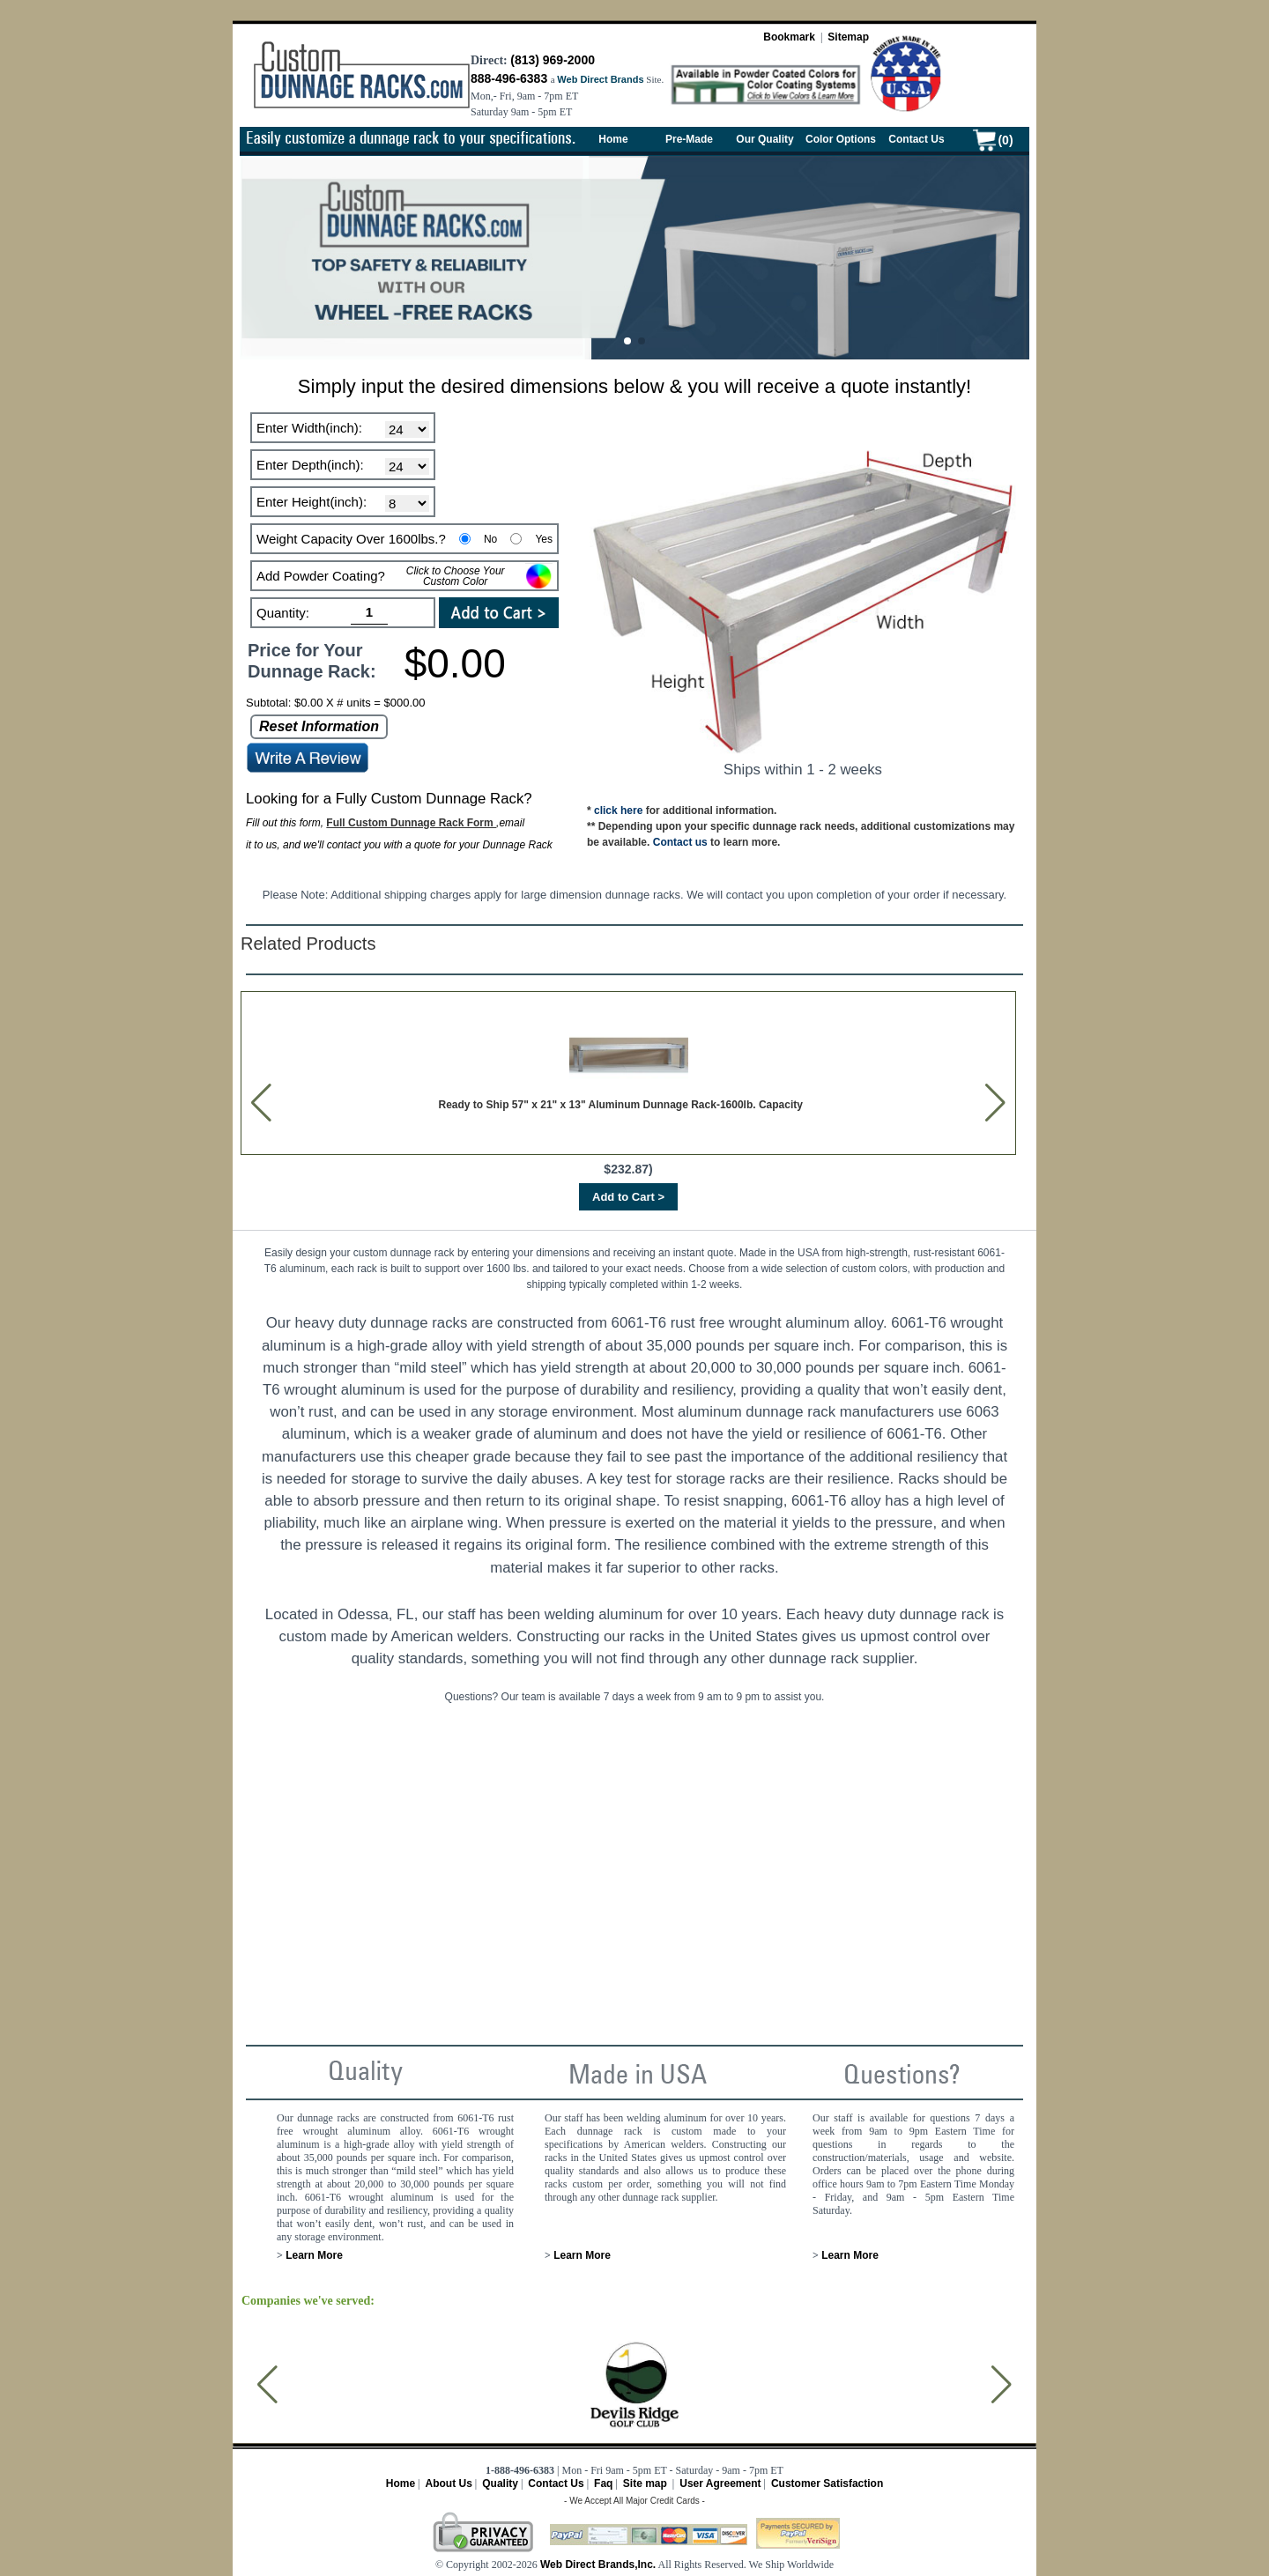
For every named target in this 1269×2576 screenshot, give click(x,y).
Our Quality (764, 139)
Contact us (680, 842)
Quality (500, 2483)
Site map (645, 2483)
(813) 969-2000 (552, 60)
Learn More (313, 2255)
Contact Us (916, 139)
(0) (1005, 140)
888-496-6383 (509, 78)
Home (612, 139)
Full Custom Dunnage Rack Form (411, 823)
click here (618, 810)
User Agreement (720, 2483)
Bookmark (789, 37)
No (490, 539)
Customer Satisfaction (827, 2483)
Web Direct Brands (600, 79)
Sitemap (848, 37)
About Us (448, 2483)
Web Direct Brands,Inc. (597, 2564)
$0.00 (455, 663)
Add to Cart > (628, 1196)
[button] (627, 340)
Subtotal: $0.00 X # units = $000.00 (335, 702)
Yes (544, 539)
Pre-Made (689, 139)
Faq (603, 2483)
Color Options (840, 139)
